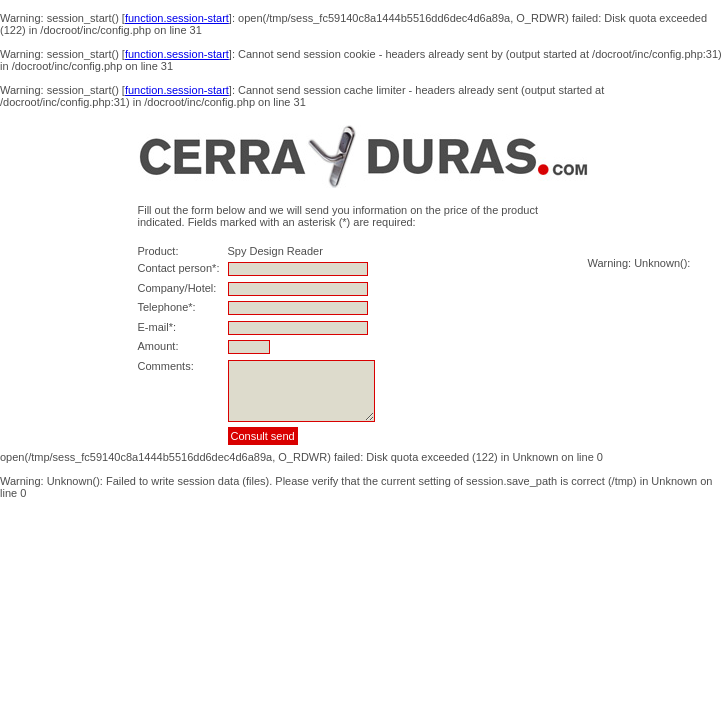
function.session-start (177, 18)
